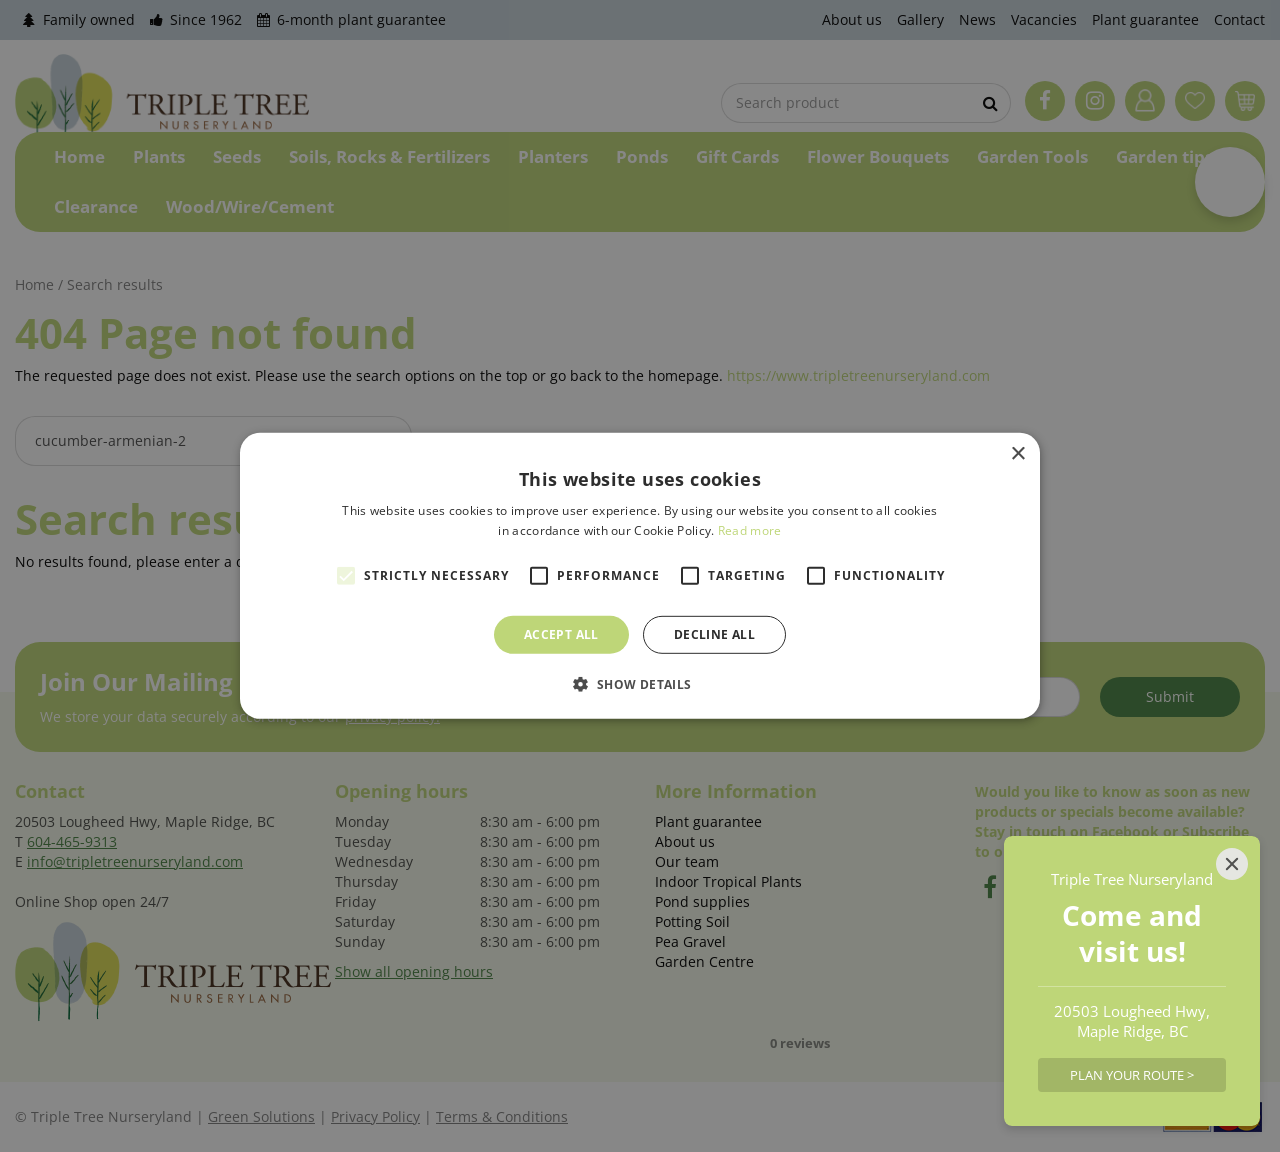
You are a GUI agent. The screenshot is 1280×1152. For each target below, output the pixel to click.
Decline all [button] (714, 634)
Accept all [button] (561, 634)
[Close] (1232, 864)
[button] (639, 684)
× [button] (1017, 454)
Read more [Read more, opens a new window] (750, 530)
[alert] (640, 576)
